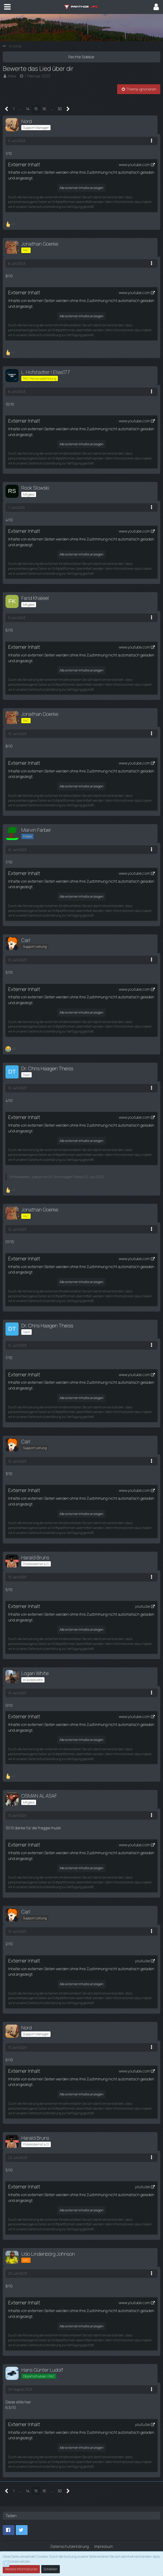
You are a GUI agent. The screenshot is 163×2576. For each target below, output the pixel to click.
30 (60, 109)
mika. (12, 75)
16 (44, 109)
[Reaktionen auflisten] (10, 223)
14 (27, 109)
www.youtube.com (134, 164)
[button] (7, 6)
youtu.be (142, 1606)
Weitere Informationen (21, 2569)
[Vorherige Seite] (7, 109)
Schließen (50, 2569)
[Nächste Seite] (68, 109)
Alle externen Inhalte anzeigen (81, 188)
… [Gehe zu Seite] (20, 109)
